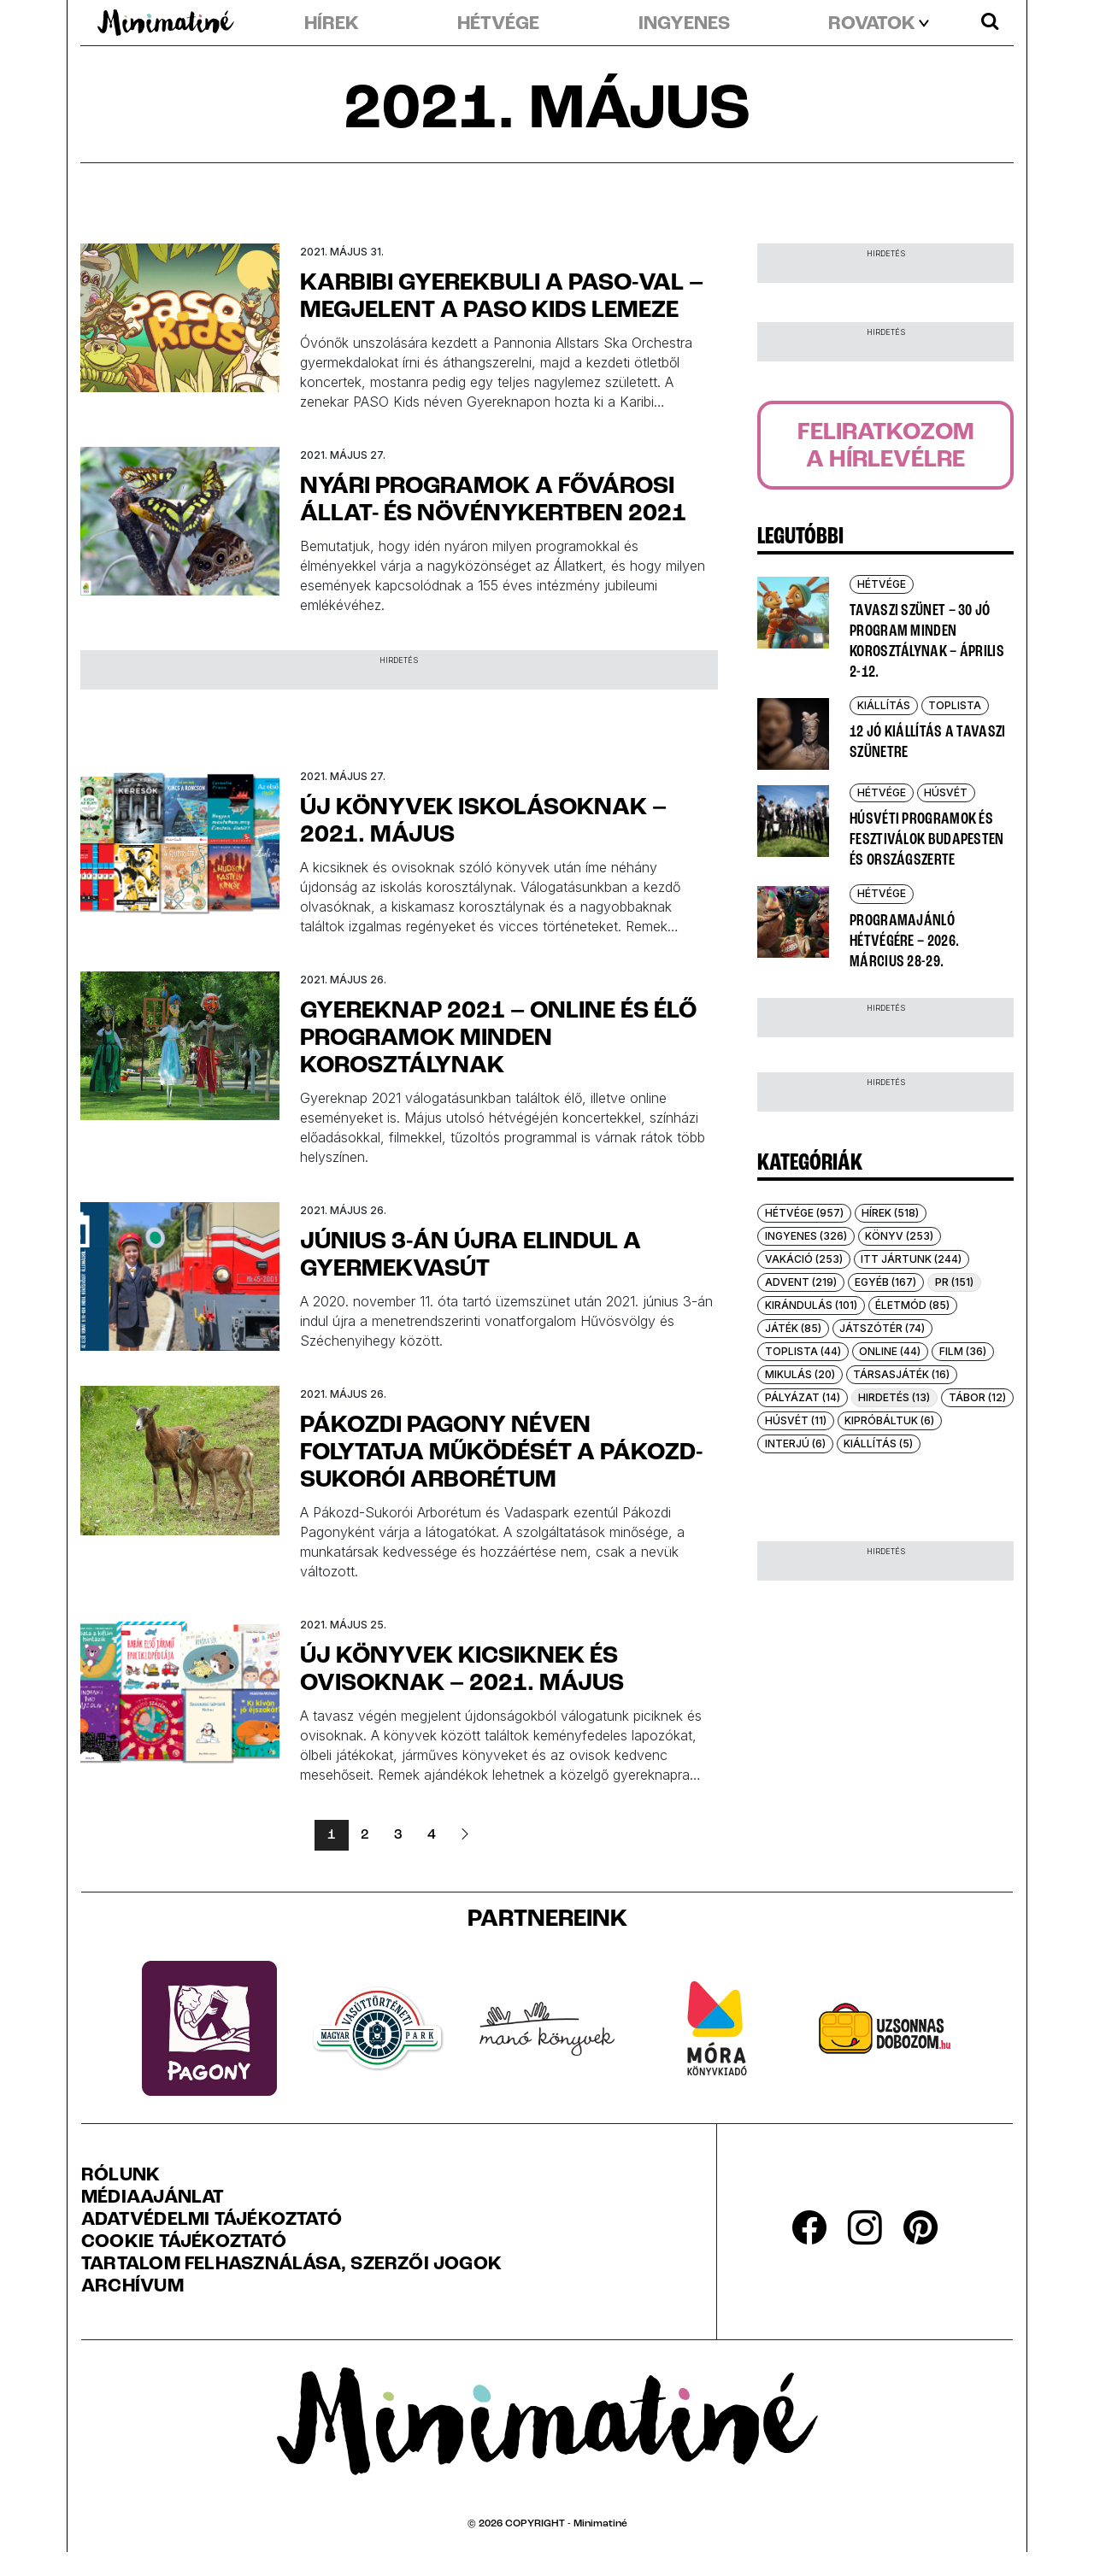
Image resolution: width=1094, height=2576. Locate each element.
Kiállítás (883, 705)
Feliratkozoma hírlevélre (885, 446)
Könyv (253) (899, 1235)
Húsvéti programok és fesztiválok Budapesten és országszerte (927, 840)
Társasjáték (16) (901, 1374)
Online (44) (889, 1351)
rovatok (871, 24)
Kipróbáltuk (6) (889, 1420)
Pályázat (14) (802, 1397)
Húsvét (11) (795, 1420)
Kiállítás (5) (878, 1443)
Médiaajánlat (153, 2198)
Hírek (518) (890, 1212)
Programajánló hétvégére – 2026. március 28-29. (904, 941)
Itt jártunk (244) (911, 1259)
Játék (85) (793, 1328)
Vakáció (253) (804, 1259)
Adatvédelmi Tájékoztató (211, 2220)
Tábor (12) (977, 1397)
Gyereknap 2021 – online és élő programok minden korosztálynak (498, 1039)
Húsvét (946, 792)
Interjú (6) (795, 1443)
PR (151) (954, 1282)
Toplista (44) (803, 1351)
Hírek (331, 24)
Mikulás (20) (800, 1374)
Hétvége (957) (804, 1212)
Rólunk (120, 2176)
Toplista (954, 705)
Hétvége (498, 24)
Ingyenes (684, 24)
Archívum (132, 2287)
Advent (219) (801, 1282)
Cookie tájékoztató (183, 2242)
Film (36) (962, 1351)
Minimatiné (600, 2524)
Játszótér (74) (882, 1328)
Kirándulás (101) (811, 1305)
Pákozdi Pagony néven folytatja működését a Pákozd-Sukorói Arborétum (501, 1453)
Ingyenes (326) (806, 1235)
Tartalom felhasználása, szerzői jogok (291, 2265)
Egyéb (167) (885, 1282)
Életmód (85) (912, 1305)
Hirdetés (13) (894, 1397)
